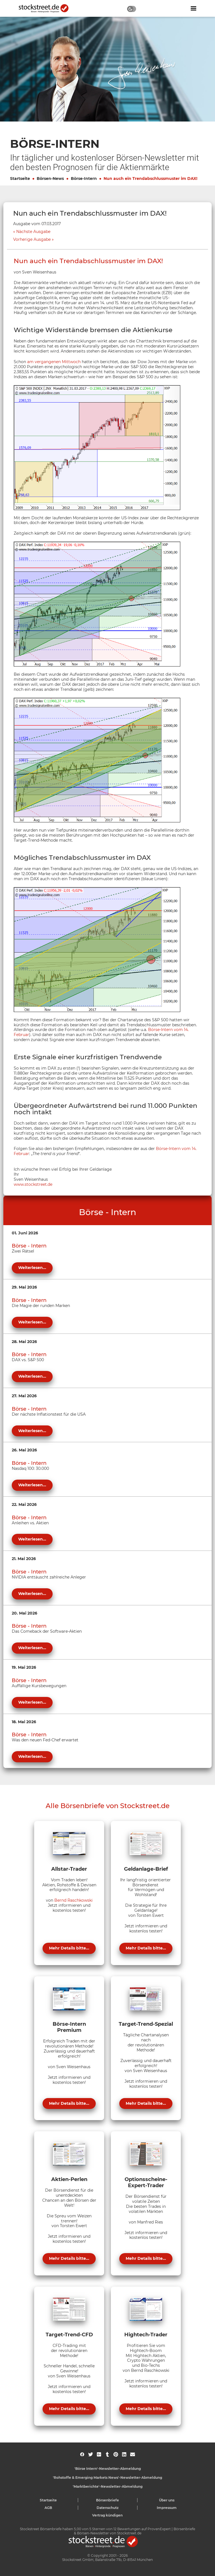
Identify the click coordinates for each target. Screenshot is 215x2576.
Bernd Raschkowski (73, 1900)
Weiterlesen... (32, 1267)
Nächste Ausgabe (33, 231)
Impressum (167, 2508)
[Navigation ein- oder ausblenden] (193, 8)
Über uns (166, 2500)
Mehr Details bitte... (69, 1948)
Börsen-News (50, 178)
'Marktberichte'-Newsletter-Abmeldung (107, 2486)
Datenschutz (108, 2508)
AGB (48, 2508)
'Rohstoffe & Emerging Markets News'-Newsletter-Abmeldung (107, 2477)
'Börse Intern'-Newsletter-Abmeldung (107, 2469)
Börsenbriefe (107, 2500)
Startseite (20, 178)
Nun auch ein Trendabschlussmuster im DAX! (150, 178)
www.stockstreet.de (33, 1184)
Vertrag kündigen (107, 2515)
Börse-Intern (84, 178)
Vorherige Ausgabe (32, 239)
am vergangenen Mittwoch (54, 361)
